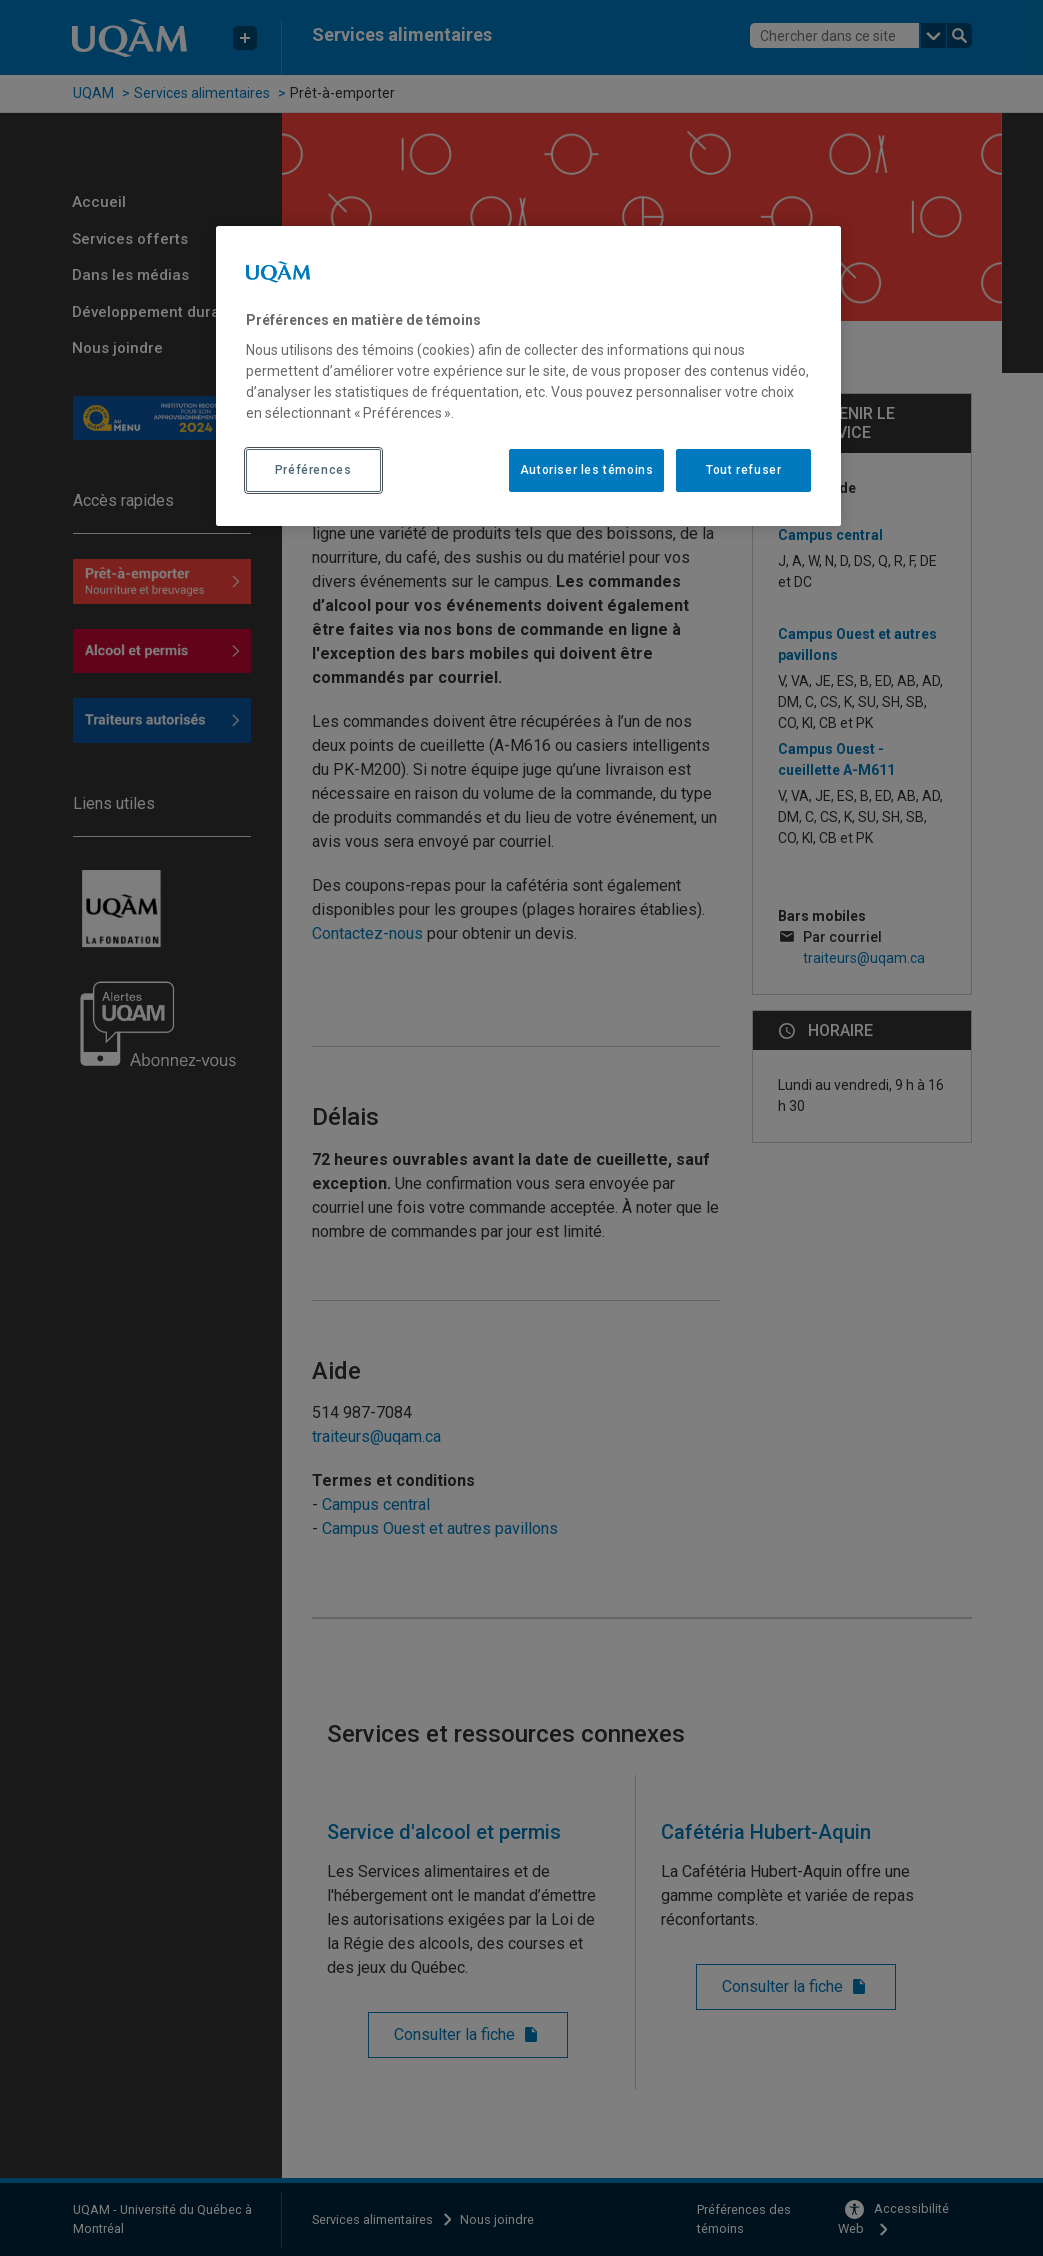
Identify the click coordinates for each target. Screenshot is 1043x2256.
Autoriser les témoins (587, 470)
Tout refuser (743, 470)
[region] (529, 376)
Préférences (313, 470)
